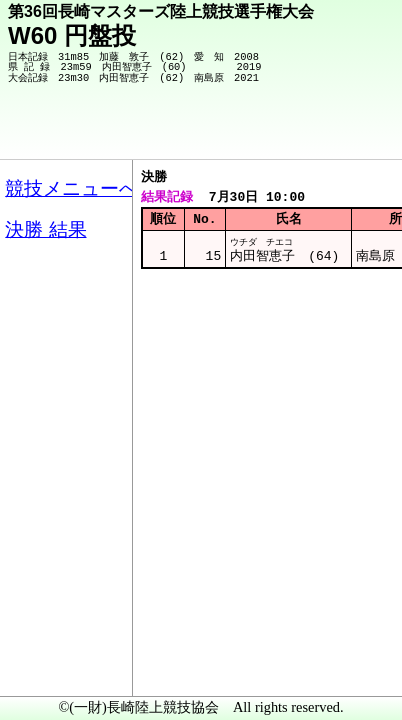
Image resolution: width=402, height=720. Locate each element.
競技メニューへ (317, 131)
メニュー (56, 669)
